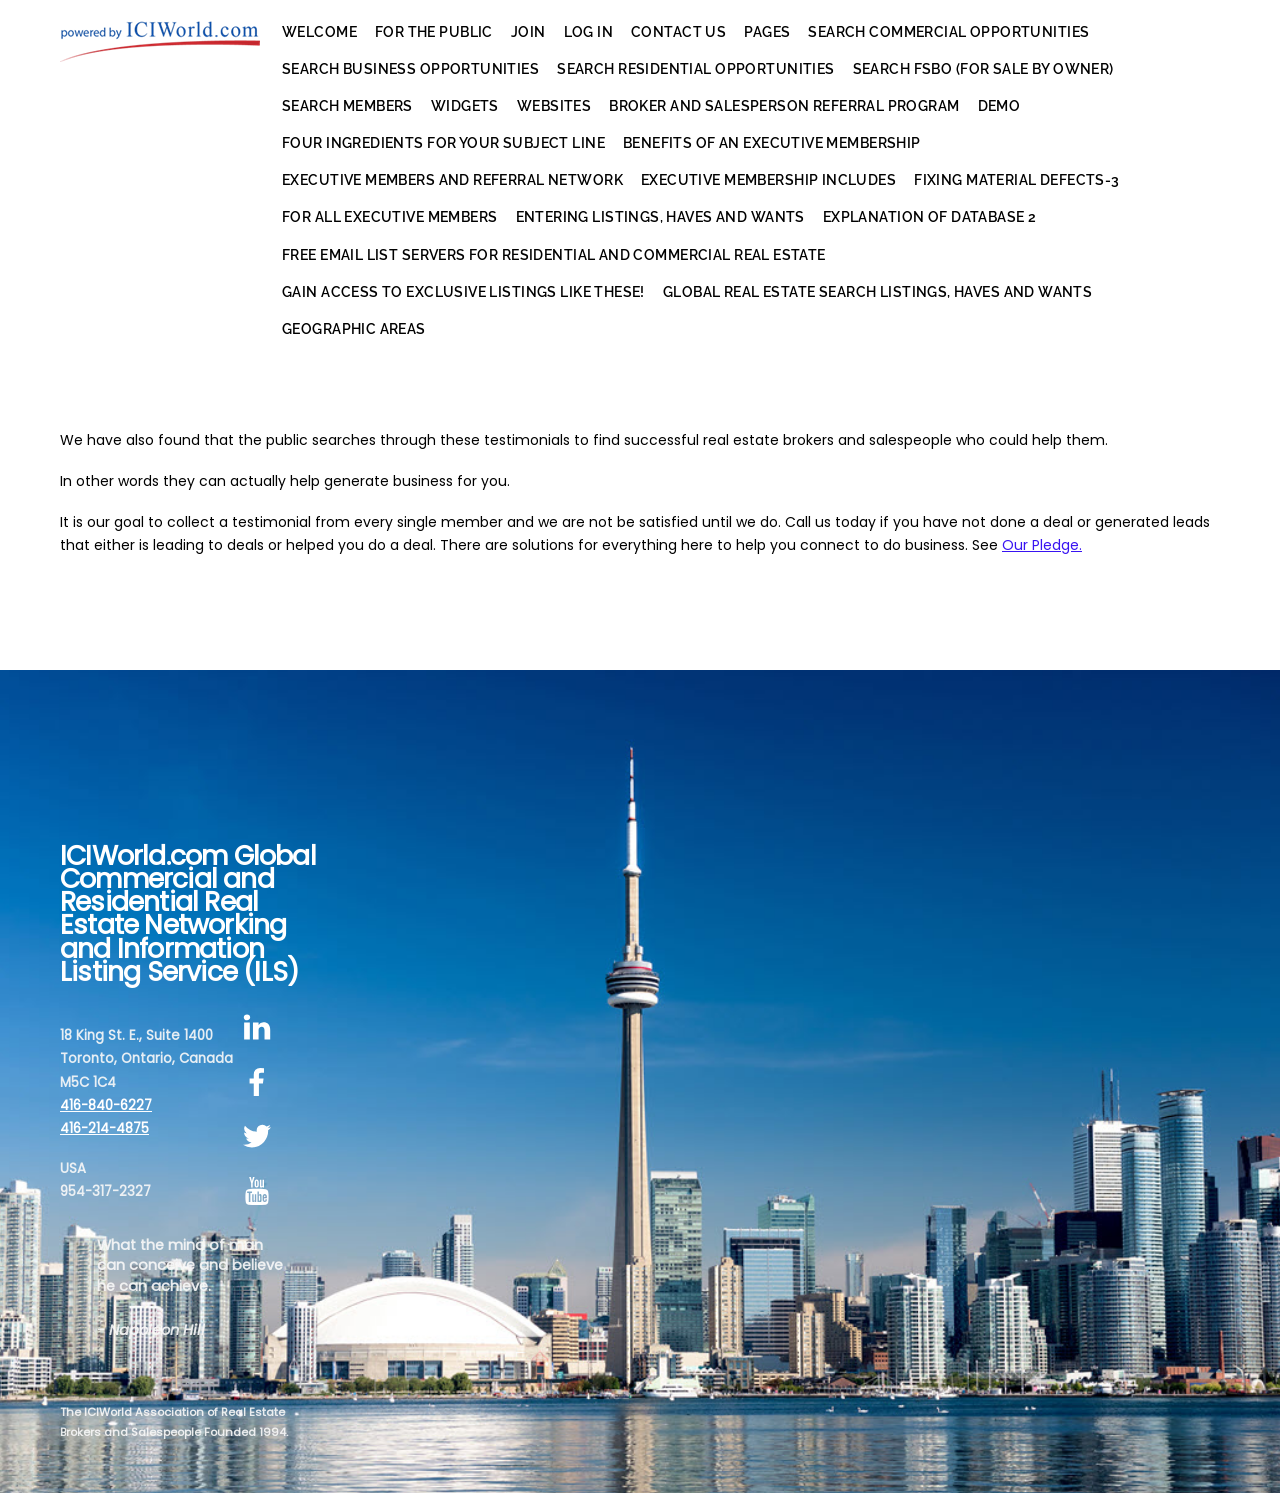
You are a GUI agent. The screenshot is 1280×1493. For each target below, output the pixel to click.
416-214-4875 (104, 1128)
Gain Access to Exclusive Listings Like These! (463, 292)
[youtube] (260, 1191)
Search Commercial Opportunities (948, 32)
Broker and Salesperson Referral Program (784, 106)
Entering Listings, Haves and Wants (660, 217)
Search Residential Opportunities (695, 69)
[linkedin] (260, 1027)
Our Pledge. (1042, 545)
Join (528, 32)
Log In (589, 32)
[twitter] (260, 1137)
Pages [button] (767, 32)
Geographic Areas (354, 329)
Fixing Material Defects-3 (1017, 180)
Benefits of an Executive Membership (772, 143)
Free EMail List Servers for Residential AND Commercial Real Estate (554, 255)
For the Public (434, 32)
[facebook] (260, 1082)
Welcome (319, 32)
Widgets (465, 106)
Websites (554, 106)
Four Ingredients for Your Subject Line (443, 143)
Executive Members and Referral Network (452, 180)
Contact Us (678, 32)
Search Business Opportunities (410, 69)
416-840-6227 (106, 1105)
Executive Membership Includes (768, 180)
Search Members (347, 106)
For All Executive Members (390, 217)
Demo (999, 106)
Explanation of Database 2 (930, 217)
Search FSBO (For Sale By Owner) (983, 69)
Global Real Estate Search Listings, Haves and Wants (877, 292)
